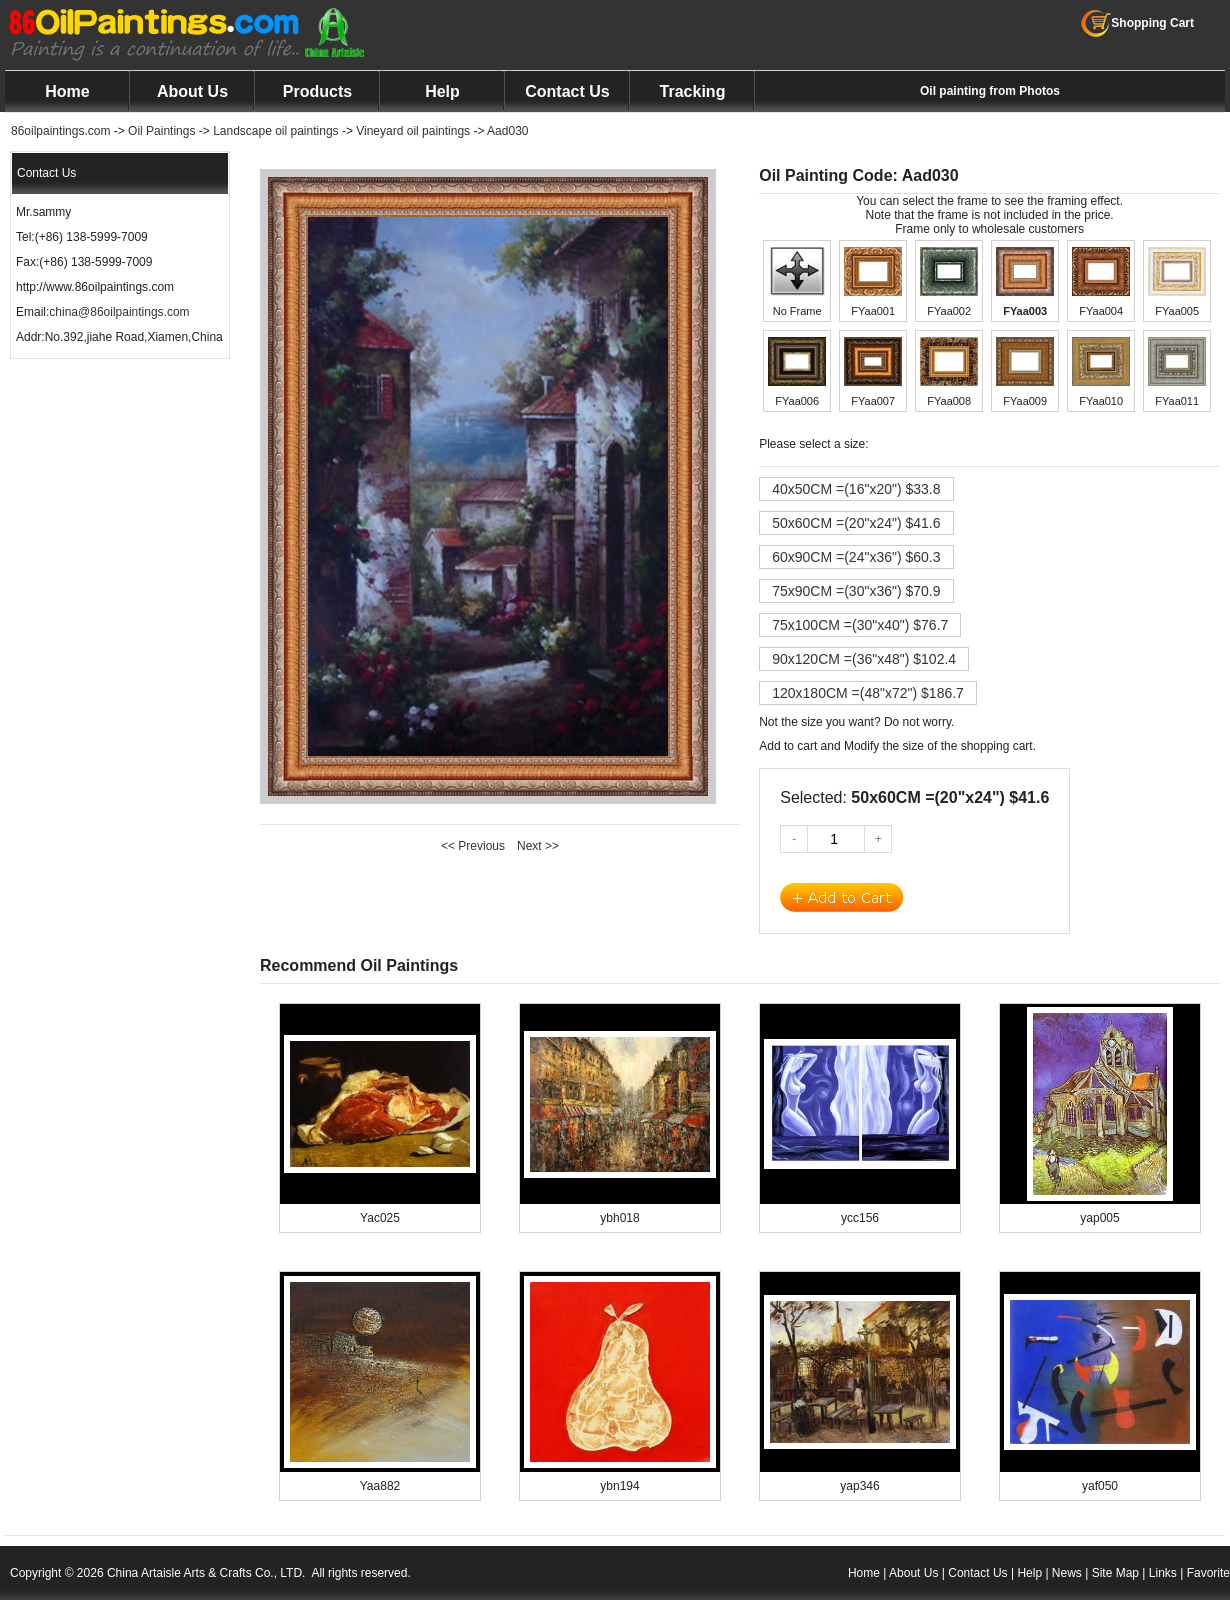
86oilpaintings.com (60, 131)
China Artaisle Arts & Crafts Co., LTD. (206, 1573)
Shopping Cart (1137, 23)
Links (1163, 1573)
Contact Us (567, 91)
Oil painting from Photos (990, 91)
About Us (192, 91)
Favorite (1208, 1573)
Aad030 (507, 131)
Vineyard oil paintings (413, 131)
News (1067, 1573)
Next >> (538, 846)
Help (442, 91)
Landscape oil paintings (275, 131)
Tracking (693, 91)
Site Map (1115, 1573)
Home (67, 91)
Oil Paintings (161, 131)
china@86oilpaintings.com (119, 312)
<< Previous (473, 846)
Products (317, 91)
